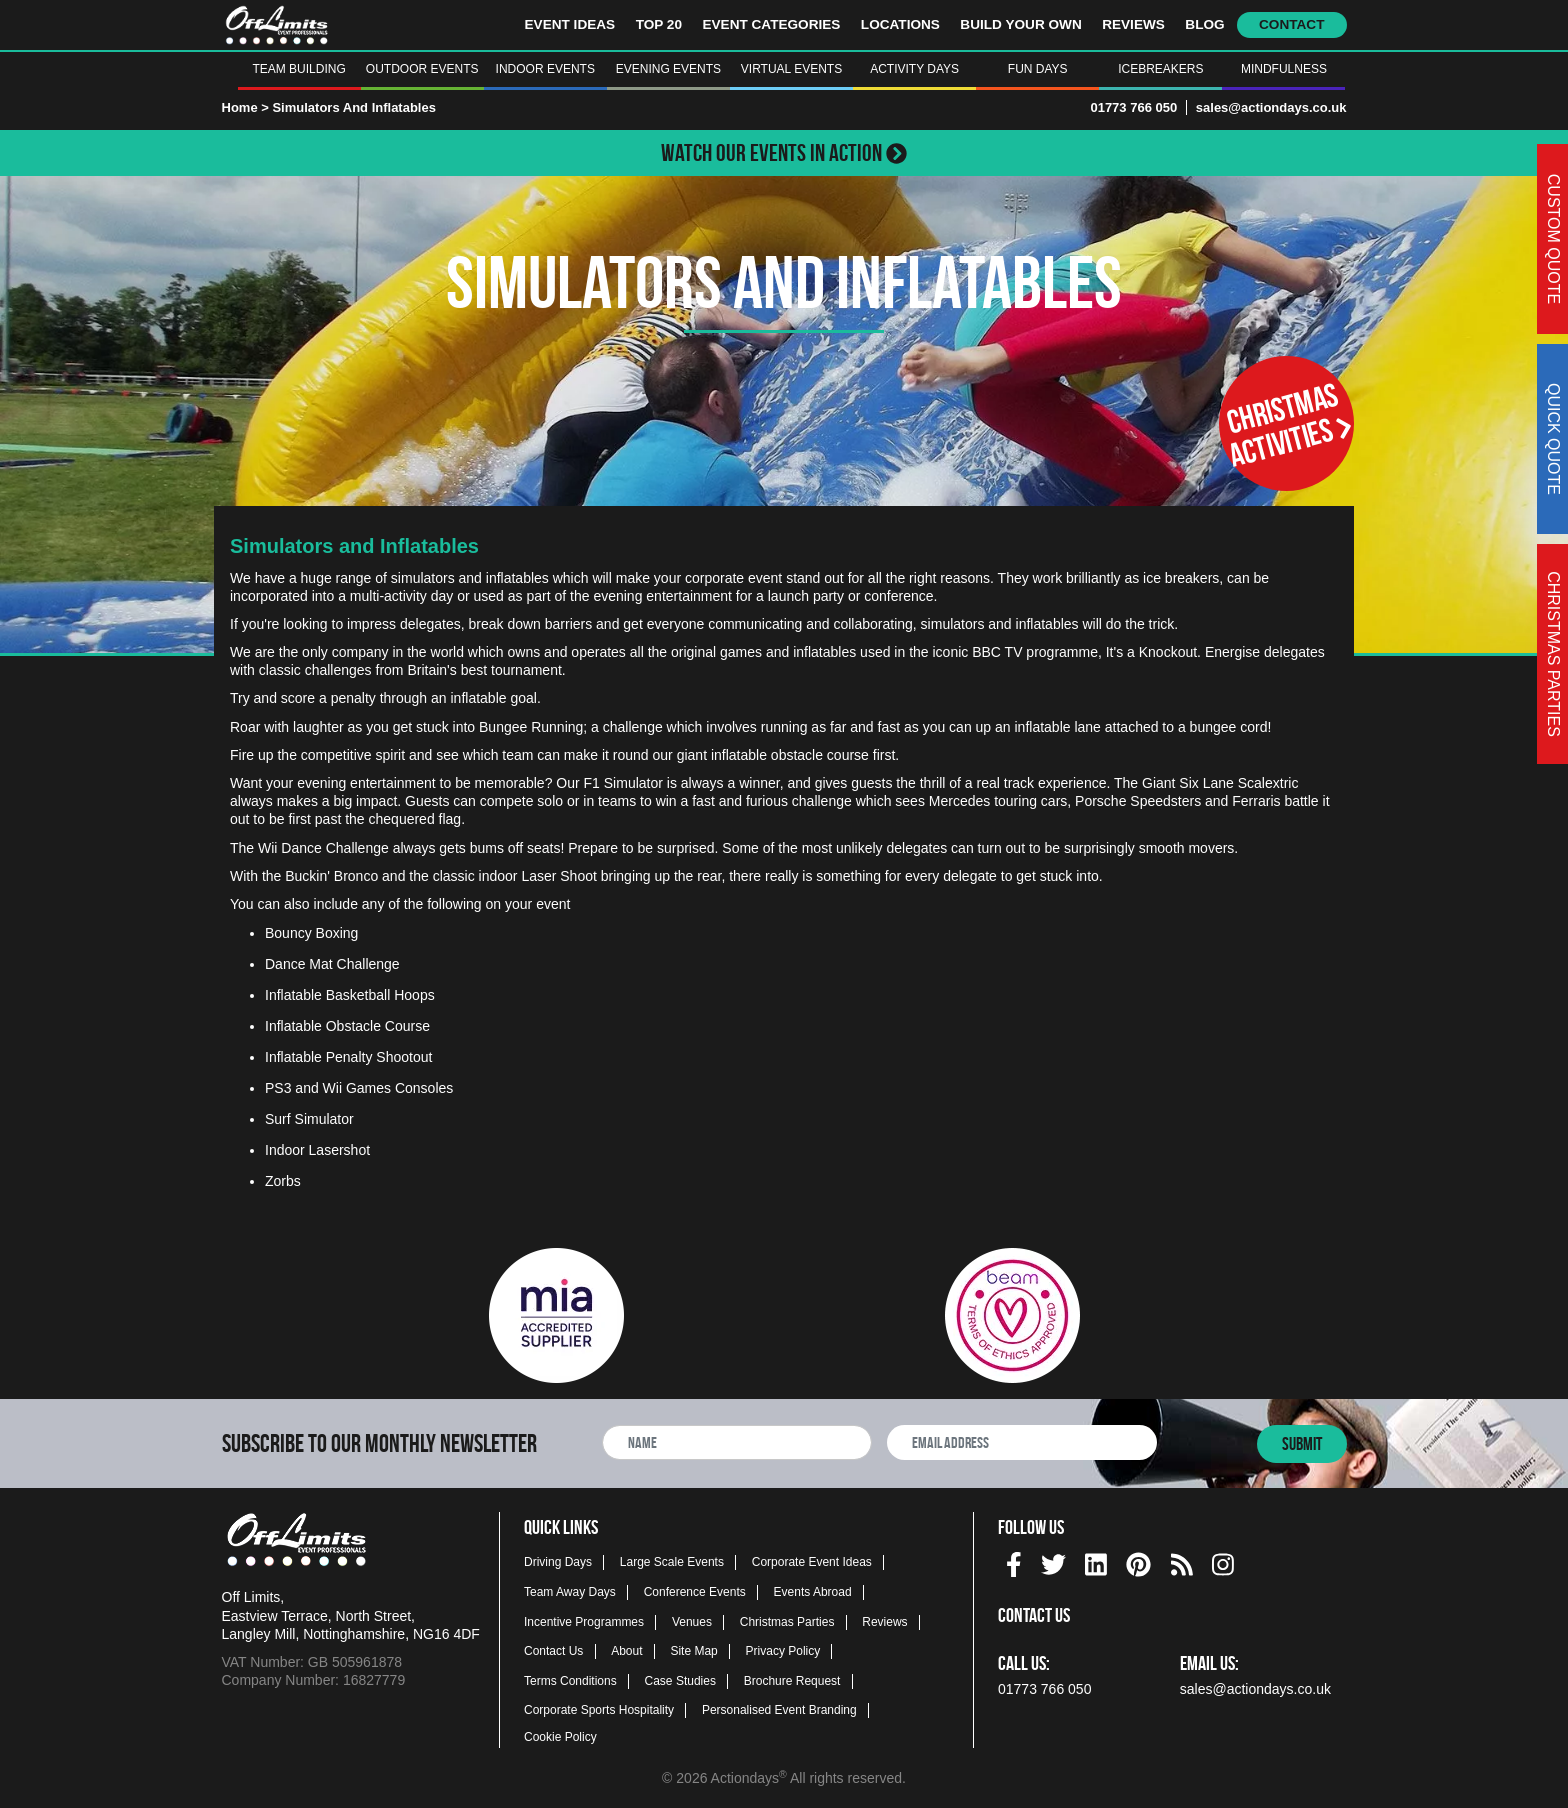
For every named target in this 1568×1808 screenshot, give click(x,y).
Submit (1302, 1444)
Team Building (298, 69)
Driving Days (558, 1562)
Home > (245, 107)
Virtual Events (791, 69)
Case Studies (680, 1681)
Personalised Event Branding (779, 1710)
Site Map (693, 1651)
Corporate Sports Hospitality (599, 1710)
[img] (1014, 1564)
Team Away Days (570, 1592)
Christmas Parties (787, 1622)
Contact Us (553, 1651)
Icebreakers (1160, 69)
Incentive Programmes (584, 1622)
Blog (1204, 24)
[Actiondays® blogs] (1182, 1561)
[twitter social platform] (1053, 1561)
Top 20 (659, 24)
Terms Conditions (570, 1681)
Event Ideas (570, 24)
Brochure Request (792, 1681)
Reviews (1133, 24)
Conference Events (695, 1592)
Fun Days (1038, 69)
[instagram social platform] (1223, 1561)
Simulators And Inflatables (354, 107)
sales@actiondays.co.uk (1271, 107)
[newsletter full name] (737, 1442)
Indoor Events (545, 69)
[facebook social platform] (1014, 1561)
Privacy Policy (783, 1651)
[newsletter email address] (1022, 1442)
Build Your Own (1020, 24)
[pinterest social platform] (1138, 1561)
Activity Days (914, 69)
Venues (692, 1622)
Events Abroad (813, 1592)
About (626, 1651)
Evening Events (668, 69)
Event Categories (771, 24)
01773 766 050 (1133, 107)
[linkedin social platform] (1096, 1561)
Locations (900, 24)
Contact (1291, 24)
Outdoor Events (422, 69)
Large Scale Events (672, 1562)
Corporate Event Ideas (812, 1562)
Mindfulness (1284, 69)
